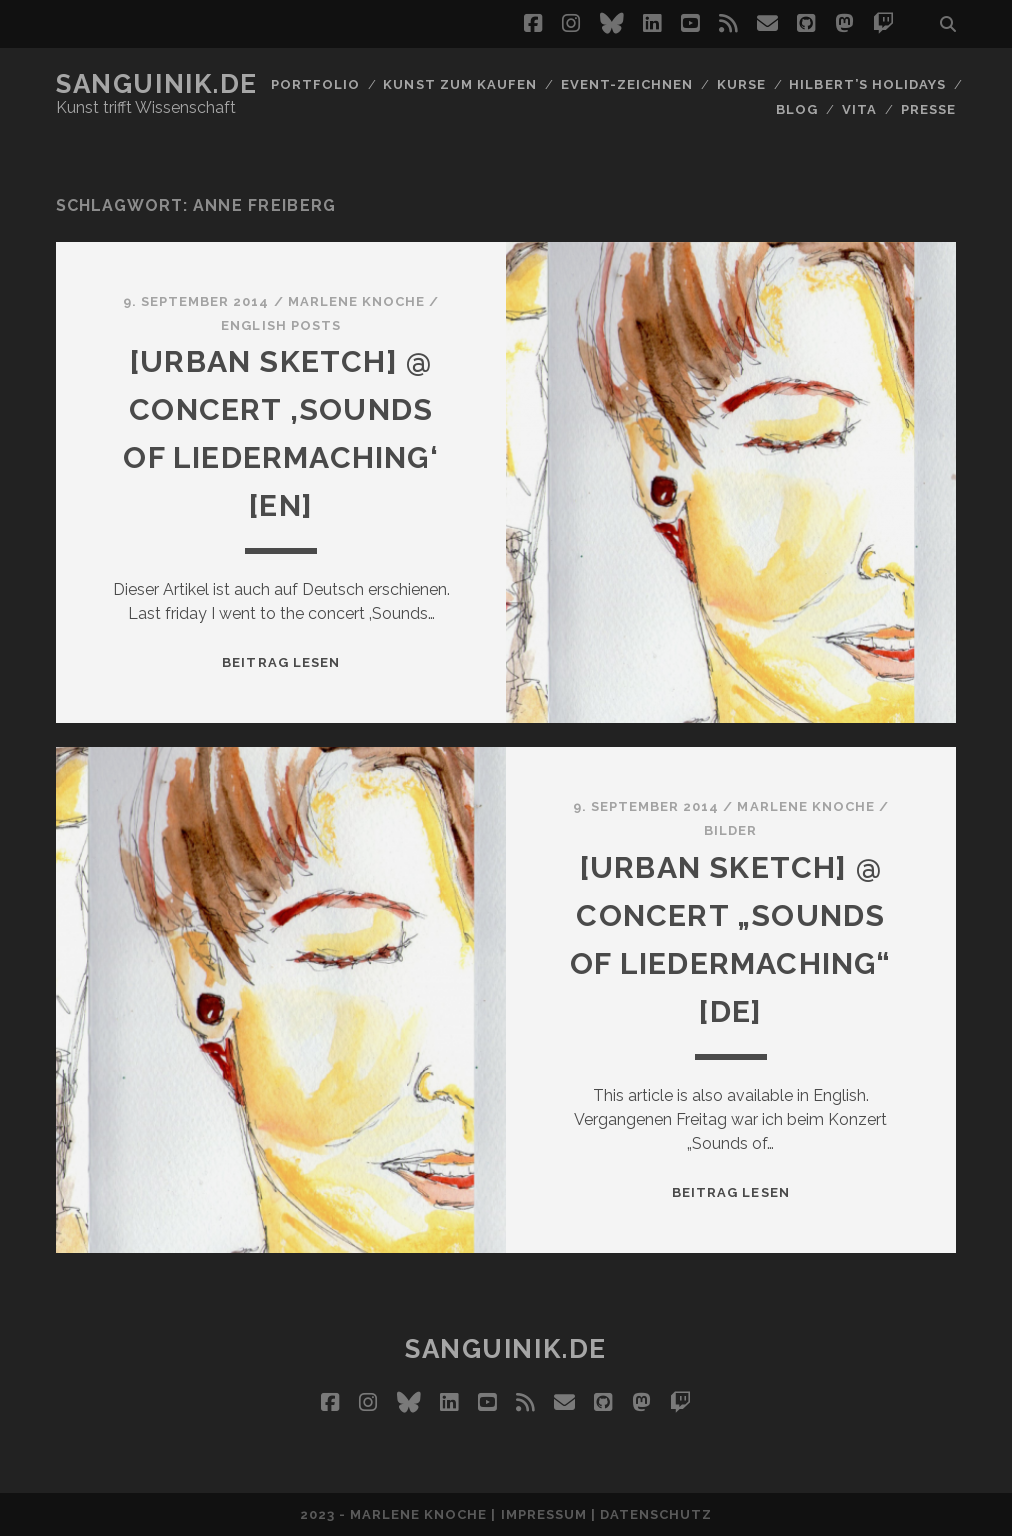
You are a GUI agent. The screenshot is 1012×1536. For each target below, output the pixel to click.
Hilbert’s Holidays (867, 84)
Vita (859, 109)
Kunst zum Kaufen (460, 84)
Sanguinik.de (157, 84)
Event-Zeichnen (627, 84)
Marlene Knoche (357, 301)
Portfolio (315, 84)
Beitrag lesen (281, 662)
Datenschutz (656, 1514)
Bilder (730, 830)
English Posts (281, 325)
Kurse (741, 84)
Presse (928, 109)
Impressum (544, 1514)
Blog (797, 109)
